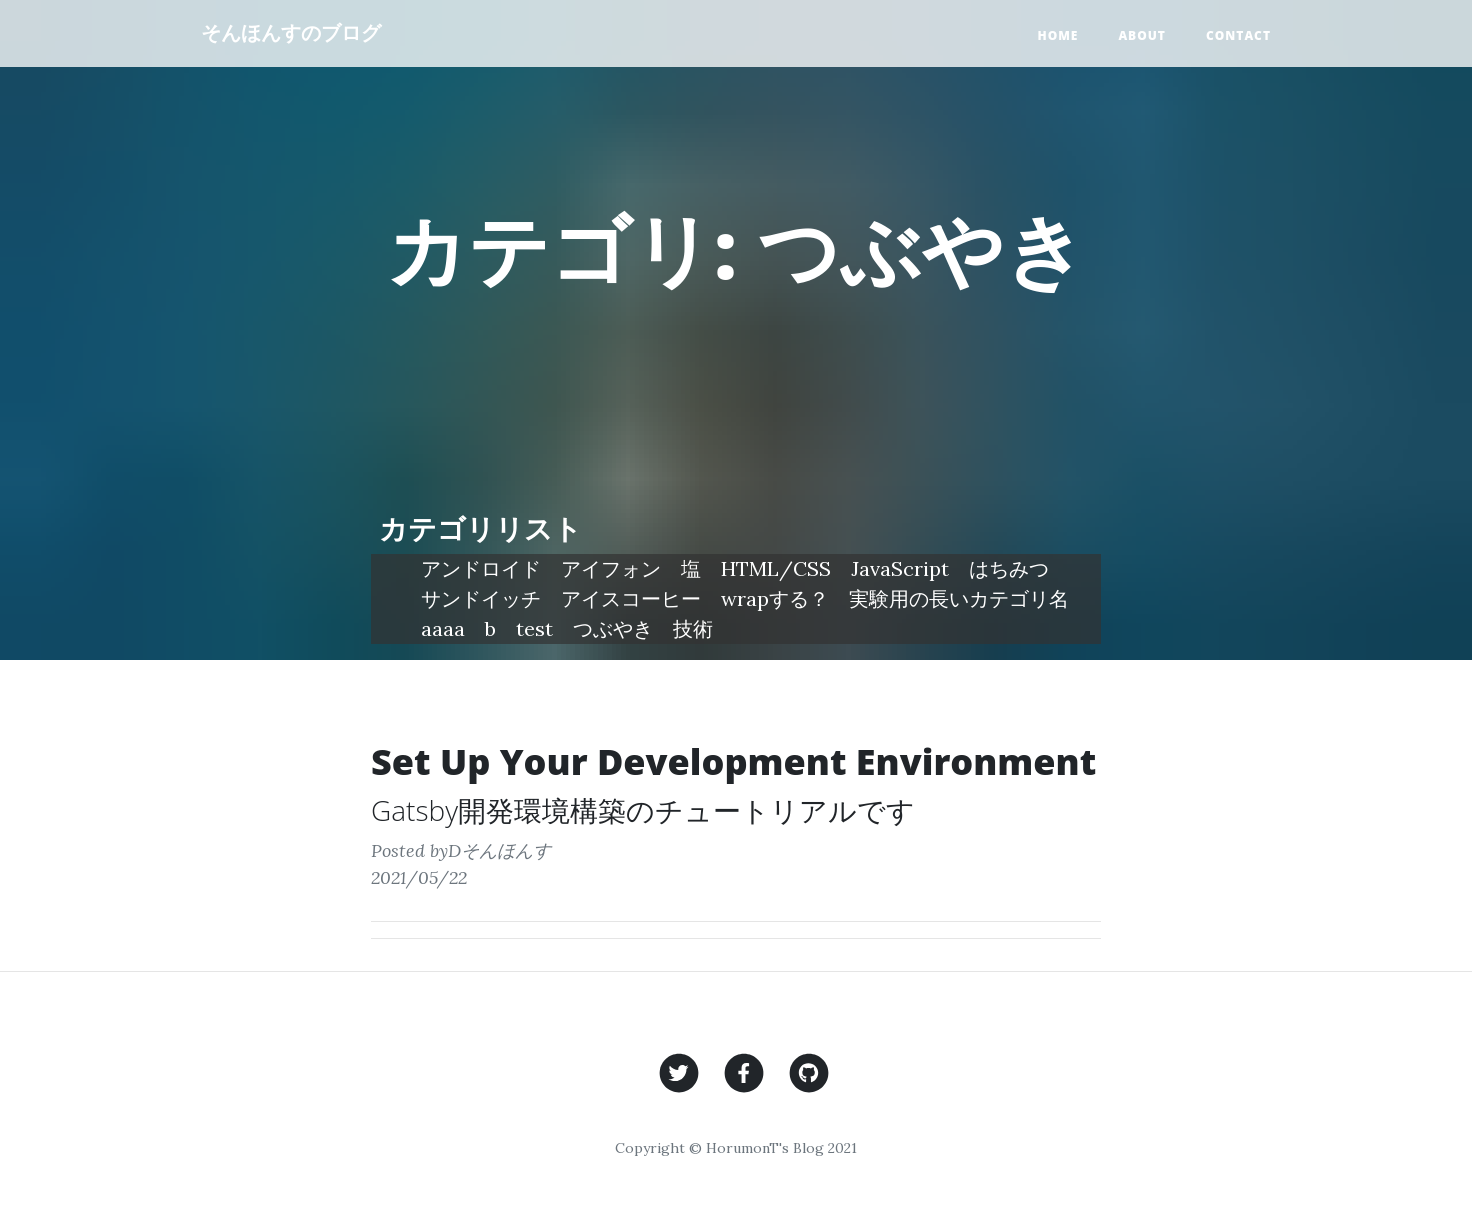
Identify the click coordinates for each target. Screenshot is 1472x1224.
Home (1057, 35)
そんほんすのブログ (291, 32)
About (1142, 35)
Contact (1238, 35)
